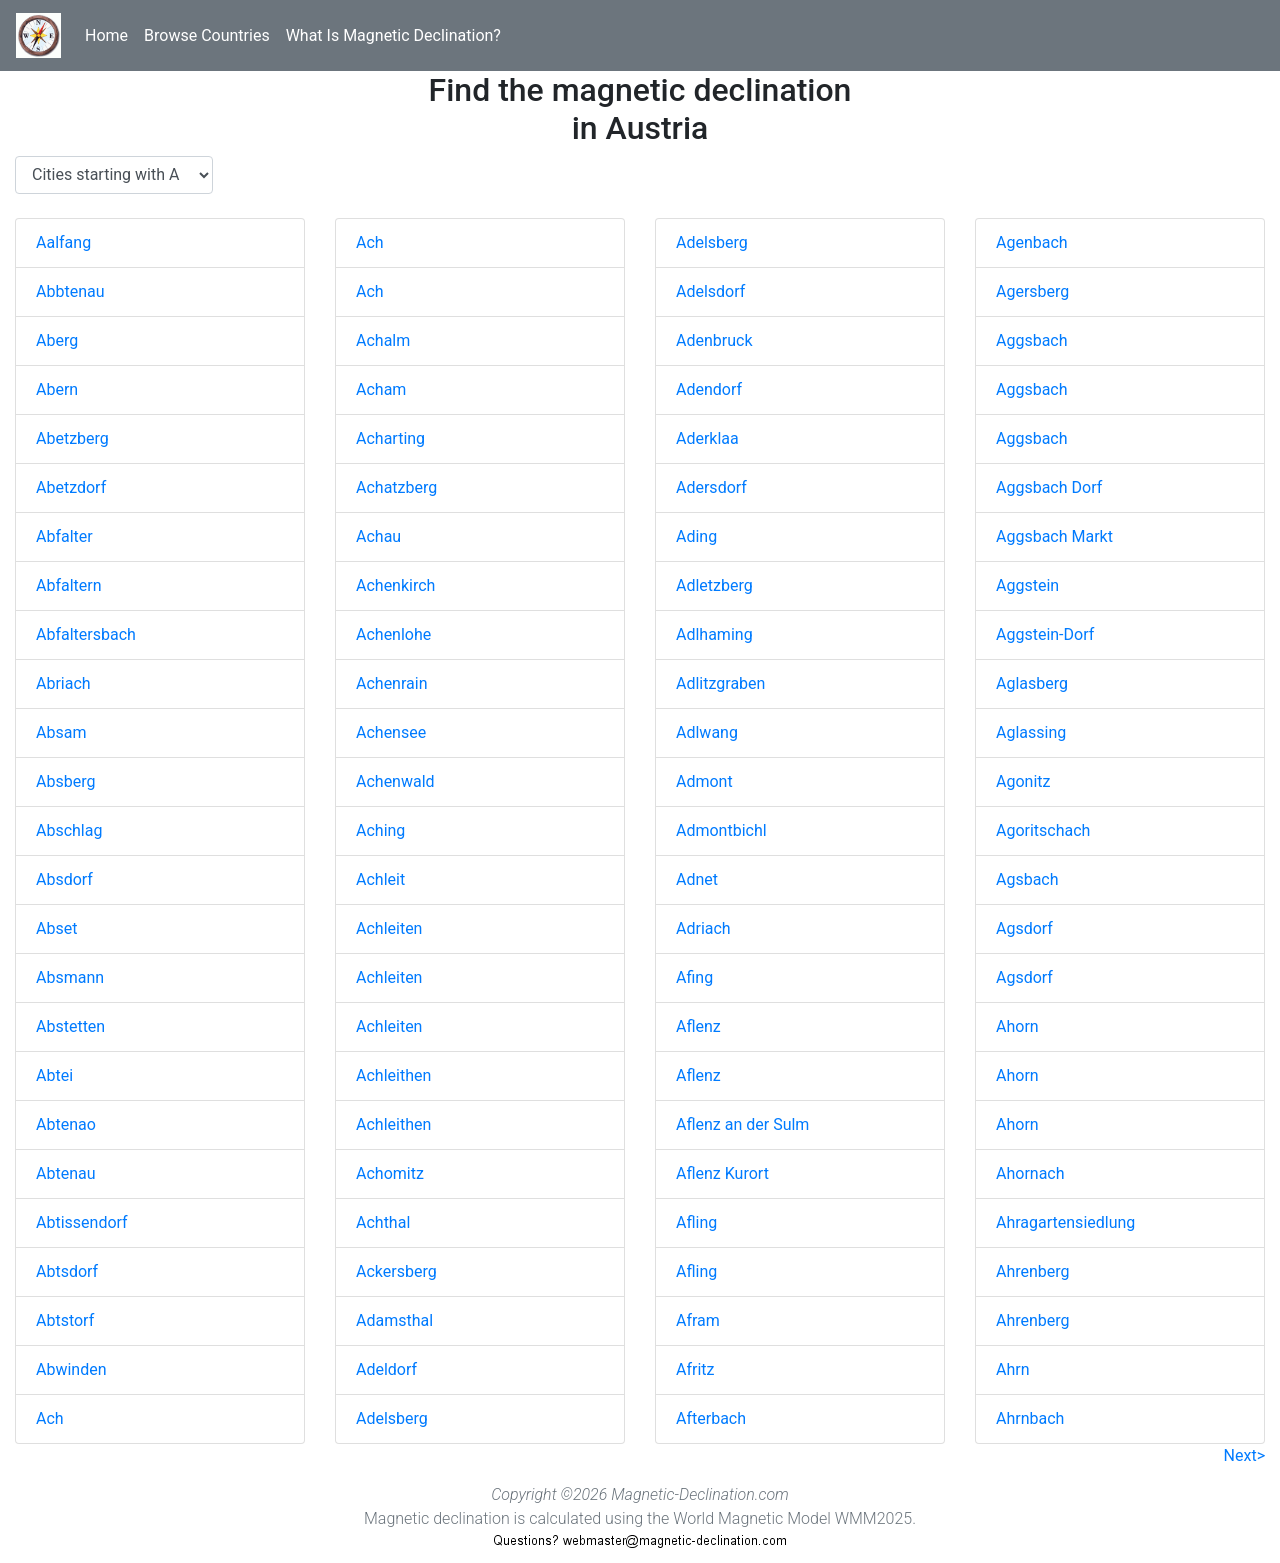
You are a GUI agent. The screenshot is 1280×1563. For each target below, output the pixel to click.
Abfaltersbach (86, 634)
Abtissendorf (82, 1222)
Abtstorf (65, 1320)
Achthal (383, 1222)
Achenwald (395, 781)
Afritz (695, 1369)
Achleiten (389, 928)
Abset (56, 928)
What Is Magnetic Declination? (393, 35)
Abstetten (70, 1026)
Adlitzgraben (720, 683)
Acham (381, 389)
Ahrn (1013, 1369)
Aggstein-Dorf (1045, 634)
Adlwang (707, 732)
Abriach (63, 683)
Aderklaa (707, 438)
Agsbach (1027, 879)
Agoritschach (1043, 830)
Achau (378, 536)
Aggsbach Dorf (1049, 487)
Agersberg (1032, 291)
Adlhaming (714, 634)
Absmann (70, 977)
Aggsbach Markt (1054, 536)
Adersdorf (711, 487)
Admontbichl (721, 830)
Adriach (703, 928)
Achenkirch (395, 585)
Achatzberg (396, 487)
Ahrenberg (1033, 1271)
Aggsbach (1032, 340)
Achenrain (391, 683)
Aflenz (698, 1026)
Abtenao (66, 1124)
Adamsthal (394, 1320)
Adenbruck (714, 340)
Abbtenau (70, 291)
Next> (1244, 1455)
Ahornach (1030, 1173)
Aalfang (63, 242)
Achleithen (393, 1075)
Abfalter (64, 536)
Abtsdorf (67, 1271)
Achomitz (390, 1173)
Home (106, 35)
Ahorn (1017, 1026)
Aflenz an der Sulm (742, 1124)
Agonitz (1023, 781)
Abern (57, 389)
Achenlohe (393, 634)
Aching (380, 830)
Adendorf (709, 389)
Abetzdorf (71, 487)
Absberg (65, 781)
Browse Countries (207, 35)
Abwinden (71, 1369)
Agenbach (1032, 242)
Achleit (380, 879)
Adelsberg (392, 1418)
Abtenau (66, 1173)
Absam (61, 732)
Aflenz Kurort (722, 1173)
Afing (694, 977)
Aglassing (1031, 732)
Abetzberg (72, 438)
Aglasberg (1032, 683)
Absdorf (64, 879)
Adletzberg (714, 585)
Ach (50, 1418)
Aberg (57, 340)
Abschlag (69, 830)
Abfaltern (69, 585)
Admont (704, 781)
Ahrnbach (1030, 1418)
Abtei (54, 1075)
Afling (696, 1222)
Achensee (391, 732)
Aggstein (1027, 585)
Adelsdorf (710, 291)
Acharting (390, 438)
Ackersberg (396, 1271)
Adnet (697, 879)
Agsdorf (1024, 928)
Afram (698, 1320)
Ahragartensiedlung (1065, 1222)
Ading (696, 536)
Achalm (383, 340)
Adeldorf (386, 1369)
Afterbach (711, 1418)
